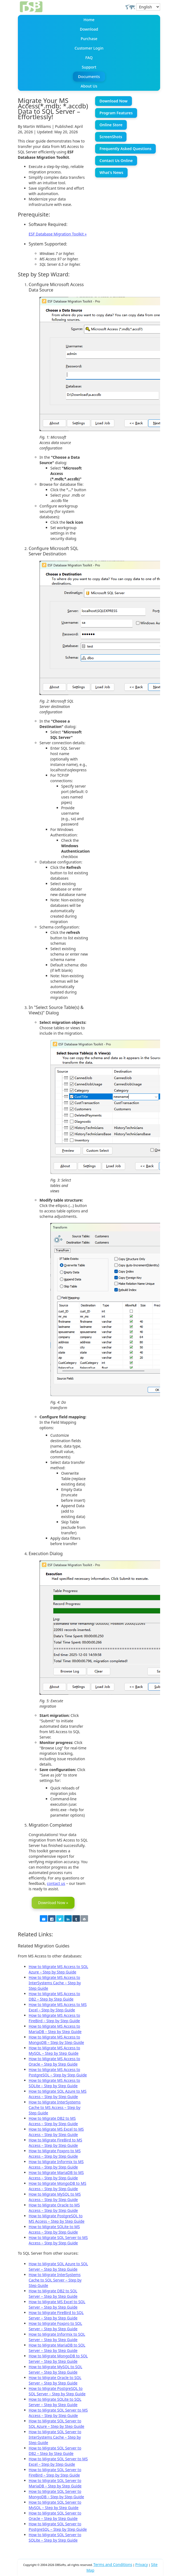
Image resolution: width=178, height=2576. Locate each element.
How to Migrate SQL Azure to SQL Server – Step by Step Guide (58, 2266)
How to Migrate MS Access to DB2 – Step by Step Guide (54, 1996)
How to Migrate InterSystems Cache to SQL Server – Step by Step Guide (55, 2280)
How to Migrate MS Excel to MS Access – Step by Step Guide (56, 2132)
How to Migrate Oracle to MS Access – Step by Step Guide (54, 2207)
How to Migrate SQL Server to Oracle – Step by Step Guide (55, 2515)
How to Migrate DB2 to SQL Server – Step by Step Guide (53, 2293)
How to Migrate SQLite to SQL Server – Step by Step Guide (55, 2402)
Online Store (110, 124)
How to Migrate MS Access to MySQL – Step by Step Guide (54, 2050)
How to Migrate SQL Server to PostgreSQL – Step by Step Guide (58, 2526)
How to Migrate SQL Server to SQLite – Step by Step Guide (55, 2537)
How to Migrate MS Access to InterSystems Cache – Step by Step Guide (55, 1983)
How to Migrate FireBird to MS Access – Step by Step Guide (55, 2142)
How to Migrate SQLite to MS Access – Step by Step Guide (54, 2229)
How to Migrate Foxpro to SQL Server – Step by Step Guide (55, 2326)
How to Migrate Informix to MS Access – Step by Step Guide (56, 2164)
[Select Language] (148, 7)
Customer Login (89, 48)
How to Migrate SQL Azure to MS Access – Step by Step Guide (58, 2094)
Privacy (141, 2564)
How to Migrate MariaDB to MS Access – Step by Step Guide (56, 2175)
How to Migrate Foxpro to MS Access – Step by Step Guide (55, 2153)
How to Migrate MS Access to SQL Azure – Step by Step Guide (58, 1969)
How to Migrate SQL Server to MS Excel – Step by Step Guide (58, 2461)
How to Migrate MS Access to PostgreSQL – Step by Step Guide (58, 2072)
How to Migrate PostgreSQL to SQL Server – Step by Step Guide (57, 2391)
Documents (89, 76)
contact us (56, 1883)
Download (89, 29)
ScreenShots (110, 136)
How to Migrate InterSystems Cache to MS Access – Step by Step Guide (55, 2107)
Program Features (115, 112)
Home (88, 19)
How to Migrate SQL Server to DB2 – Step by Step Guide (55, 2450)
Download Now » (53, 1902)
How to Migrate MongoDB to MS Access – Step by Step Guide (57, 2186)
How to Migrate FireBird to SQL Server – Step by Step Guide (56, 2315)
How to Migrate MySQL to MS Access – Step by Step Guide (55, 2197)
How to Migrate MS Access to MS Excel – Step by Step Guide (58, 2007)
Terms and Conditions (112, 2564)
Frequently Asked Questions (125, 148)
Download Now (113, 100)
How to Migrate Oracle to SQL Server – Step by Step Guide (55, 2380)
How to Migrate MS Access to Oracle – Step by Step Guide (54, 2061)
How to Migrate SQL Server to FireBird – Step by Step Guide (55, 2472)
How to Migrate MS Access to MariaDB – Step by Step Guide (55, 2029)
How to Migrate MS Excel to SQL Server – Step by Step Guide (57, 2304)
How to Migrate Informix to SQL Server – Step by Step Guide (57, 2337)
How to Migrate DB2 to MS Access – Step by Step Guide (53, 2121)
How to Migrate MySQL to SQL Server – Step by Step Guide (55, 2369)
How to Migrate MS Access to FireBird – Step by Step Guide (54, 2018)
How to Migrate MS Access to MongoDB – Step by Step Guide (56, 2039)
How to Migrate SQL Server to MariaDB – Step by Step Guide (55, 2483)
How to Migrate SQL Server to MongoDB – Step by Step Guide (56, 2494)
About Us (89, 86)
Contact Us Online (116, 160)
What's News (111, 172)
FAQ (89, 57)
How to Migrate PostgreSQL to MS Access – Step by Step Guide (57, 2218)
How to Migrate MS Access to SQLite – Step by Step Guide (54, 2083)
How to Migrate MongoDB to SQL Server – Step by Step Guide (58, 2358)
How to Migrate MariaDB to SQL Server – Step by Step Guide (57, 2347)
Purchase (89, 38)
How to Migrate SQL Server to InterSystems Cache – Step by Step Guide (55, 2437)
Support (89, 67)
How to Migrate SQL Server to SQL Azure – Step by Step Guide (56, 2423)
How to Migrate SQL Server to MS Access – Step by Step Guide (58, 2240)
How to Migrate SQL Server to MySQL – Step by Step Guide (55, 2505)
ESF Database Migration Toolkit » (58, 234)
